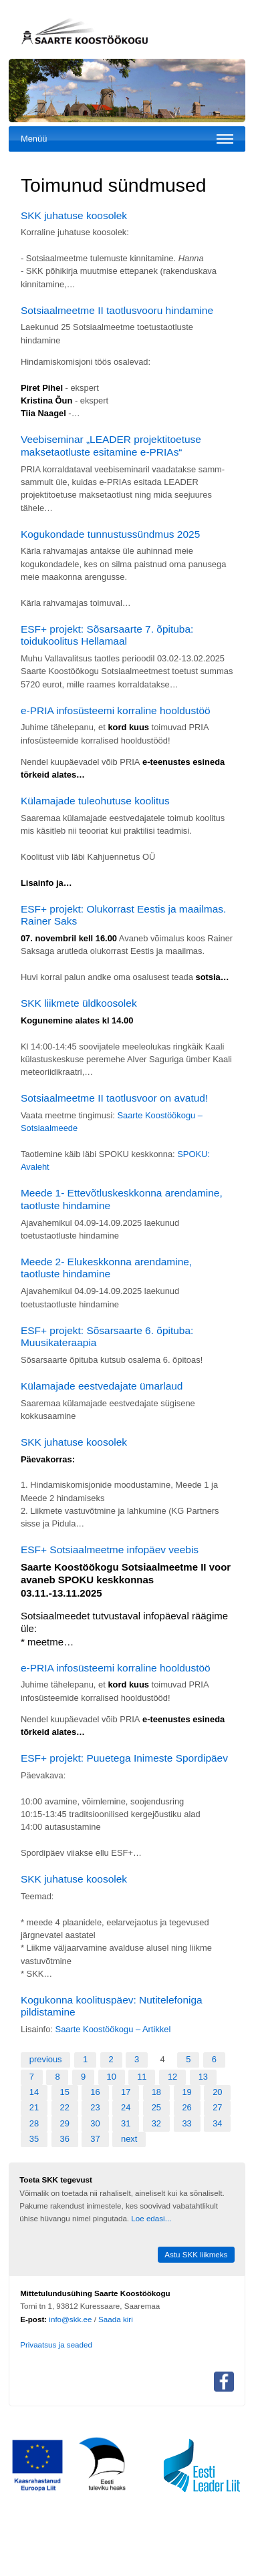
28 (34, 2123)
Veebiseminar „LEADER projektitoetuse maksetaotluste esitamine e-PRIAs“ (111, 446)
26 (186, 2107)
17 (125, 2092)
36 (65, 2139)
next (129, 2139)
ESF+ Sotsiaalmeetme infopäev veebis (110, 1549)
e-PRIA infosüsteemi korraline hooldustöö (116, 710)
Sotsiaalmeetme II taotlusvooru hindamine (117, 310)
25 (156, 2107)
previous (45, 2059)
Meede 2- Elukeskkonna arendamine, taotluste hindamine (106, 1268)
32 (156, 2123)
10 (111, 2077)
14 (34, 2092)
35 (34, 2139)
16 (95, 2092)
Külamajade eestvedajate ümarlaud (102, 1386)
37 (95, 2139)
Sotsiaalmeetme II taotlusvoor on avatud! (114, 1098)
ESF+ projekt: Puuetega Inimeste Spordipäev (124, 1758)
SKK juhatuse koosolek (74, 215)
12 (172, 2077)
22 (65, 2107)
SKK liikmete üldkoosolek (79, 1003)
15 (65, 2092)
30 (95, 2123)
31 (125, 2123)
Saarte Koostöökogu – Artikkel (113, 2029)
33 (186, 2123)
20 (217, 2092)
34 (217, 2123)
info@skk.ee (70, 2319)
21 (34, 2107)
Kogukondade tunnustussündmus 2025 (110, 534)
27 (217, 2107)
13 (203, 2077)
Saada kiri (115, 2319)
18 (156, 2092)
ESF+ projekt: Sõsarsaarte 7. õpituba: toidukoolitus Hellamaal (107, 635)
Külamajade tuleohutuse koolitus (95, 800)
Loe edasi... (151, 2218)
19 (186, 2092)
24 (125, 2107)
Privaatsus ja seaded (56, 2344)
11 (141, 2077)
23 (95, 2107)
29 (65, 2123)
